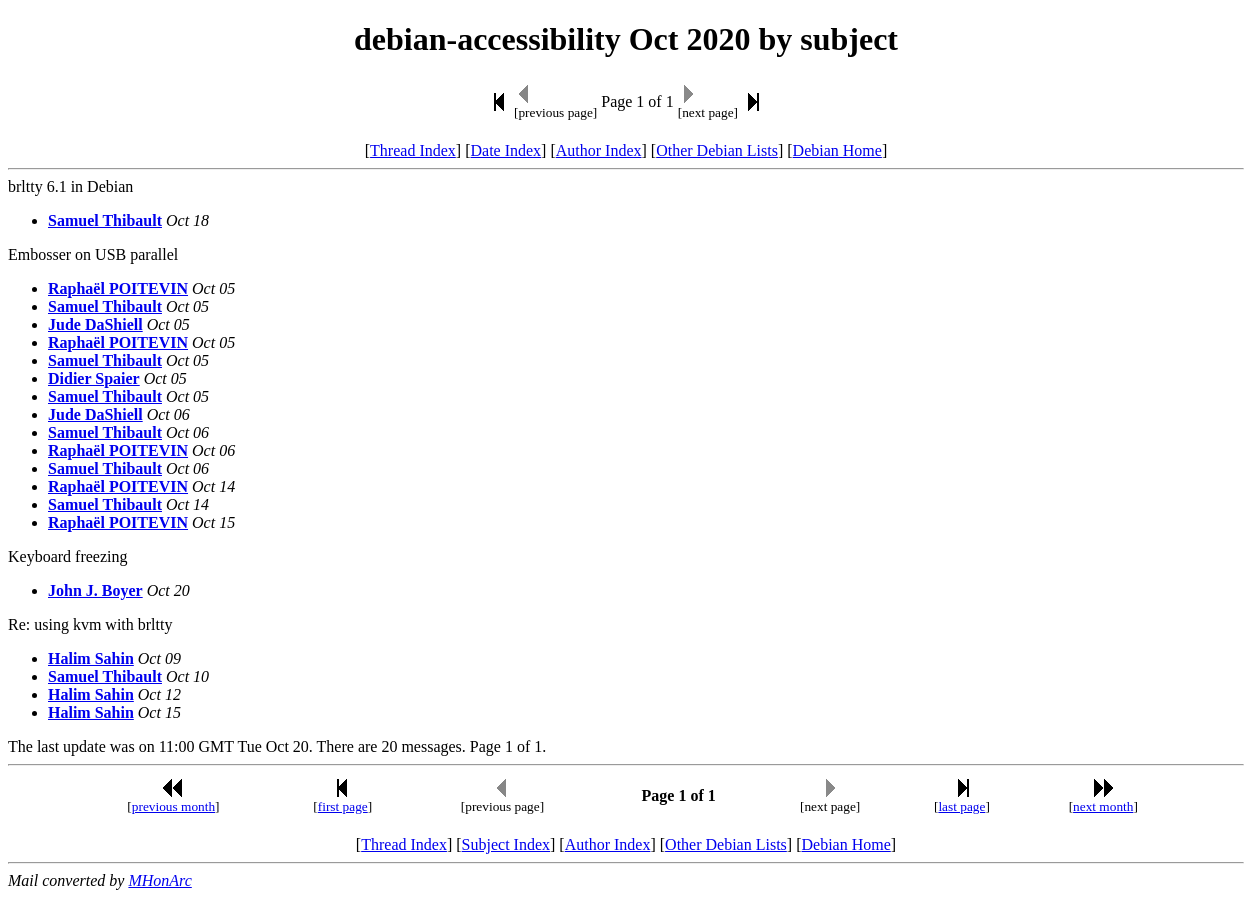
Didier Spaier (94, 378)
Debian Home (837, 150)
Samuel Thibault (105, 220)
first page (343, 806)
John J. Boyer (95, 590)
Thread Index (413, 150)
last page (961, 806)
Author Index (599, 150)
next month (1103, 806)
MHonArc (159, 880)
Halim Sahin (91, 658)
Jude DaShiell (95, 324)
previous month (173, 806)
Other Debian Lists (717, 150)
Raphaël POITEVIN (118, 288)
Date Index (505, 150)
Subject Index (506, 844)
